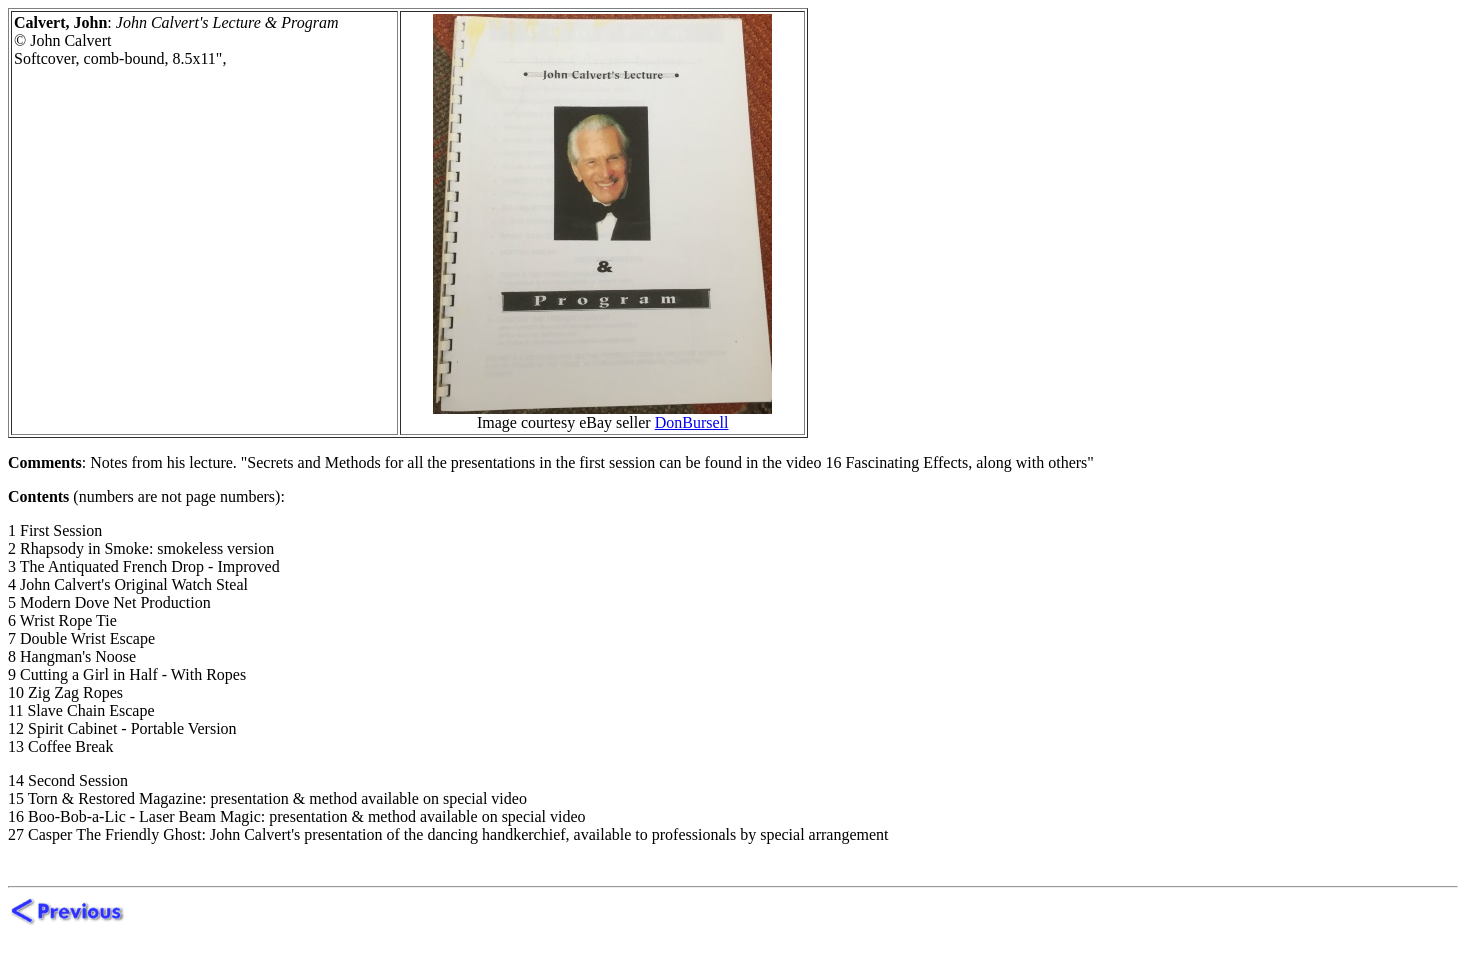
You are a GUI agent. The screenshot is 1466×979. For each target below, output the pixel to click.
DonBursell (692, 422)
